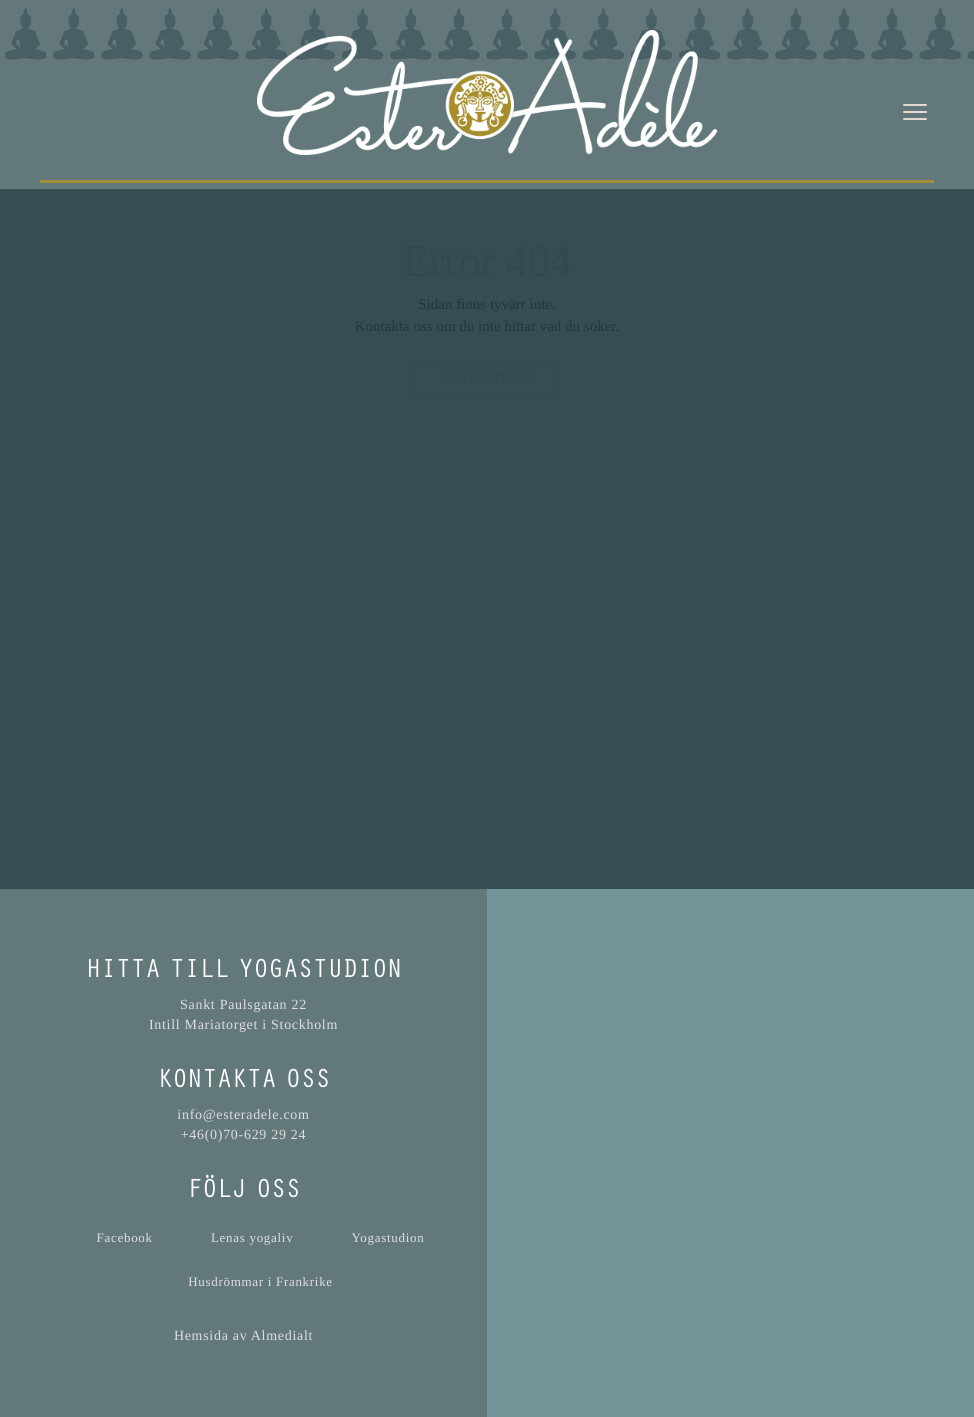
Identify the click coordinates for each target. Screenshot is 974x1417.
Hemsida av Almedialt (243, 1336)
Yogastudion (388, 1237)
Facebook (125, 1237)
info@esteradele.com (243, 1115)
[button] (730, 1125)
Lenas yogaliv (252, 1237)
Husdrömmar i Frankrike (260, 1281)
